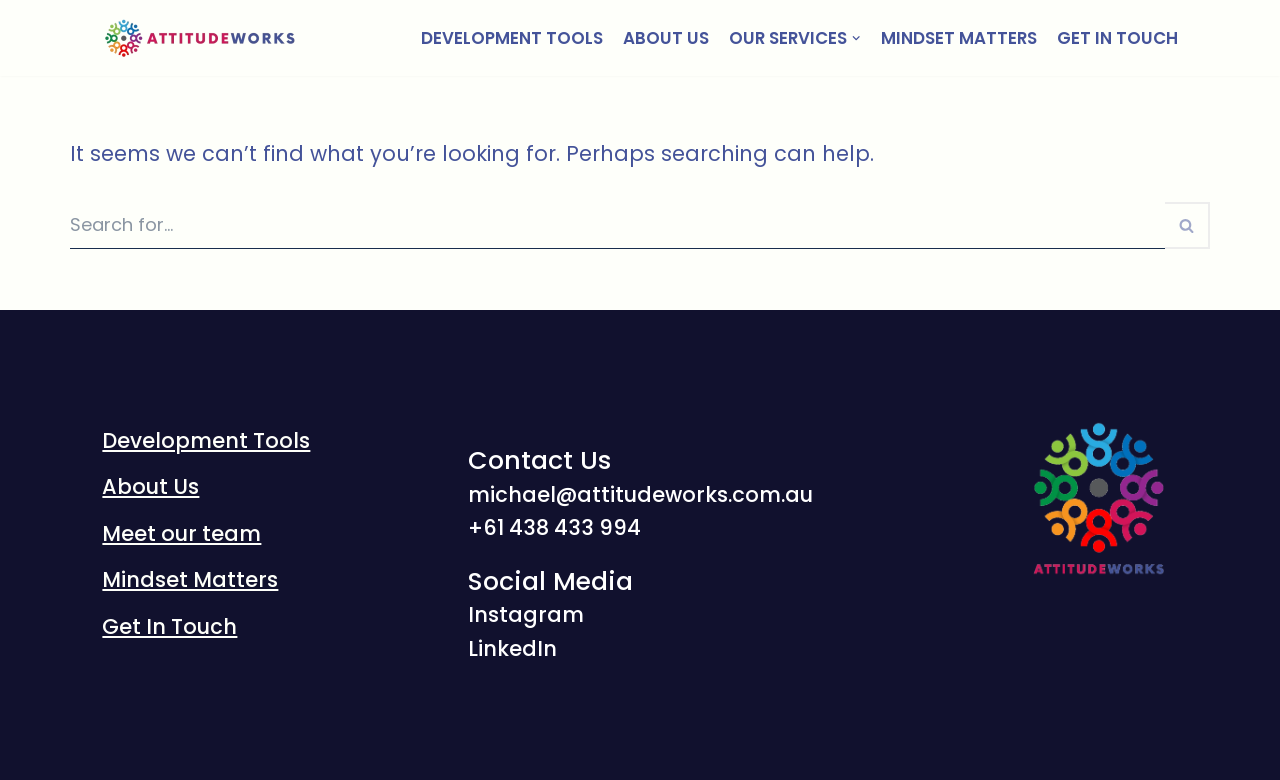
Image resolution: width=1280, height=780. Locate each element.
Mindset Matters (959, 38)
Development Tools (512, 38)
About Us (666, 38)
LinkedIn (512, 648)
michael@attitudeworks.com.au (640, 494)
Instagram (526, 614)
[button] (1186, 225)
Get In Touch (1117, 38)
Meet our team (181, 533)
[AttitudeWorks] (202, 38)
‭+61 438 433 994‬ (554, 527)
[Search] (617, 226)
